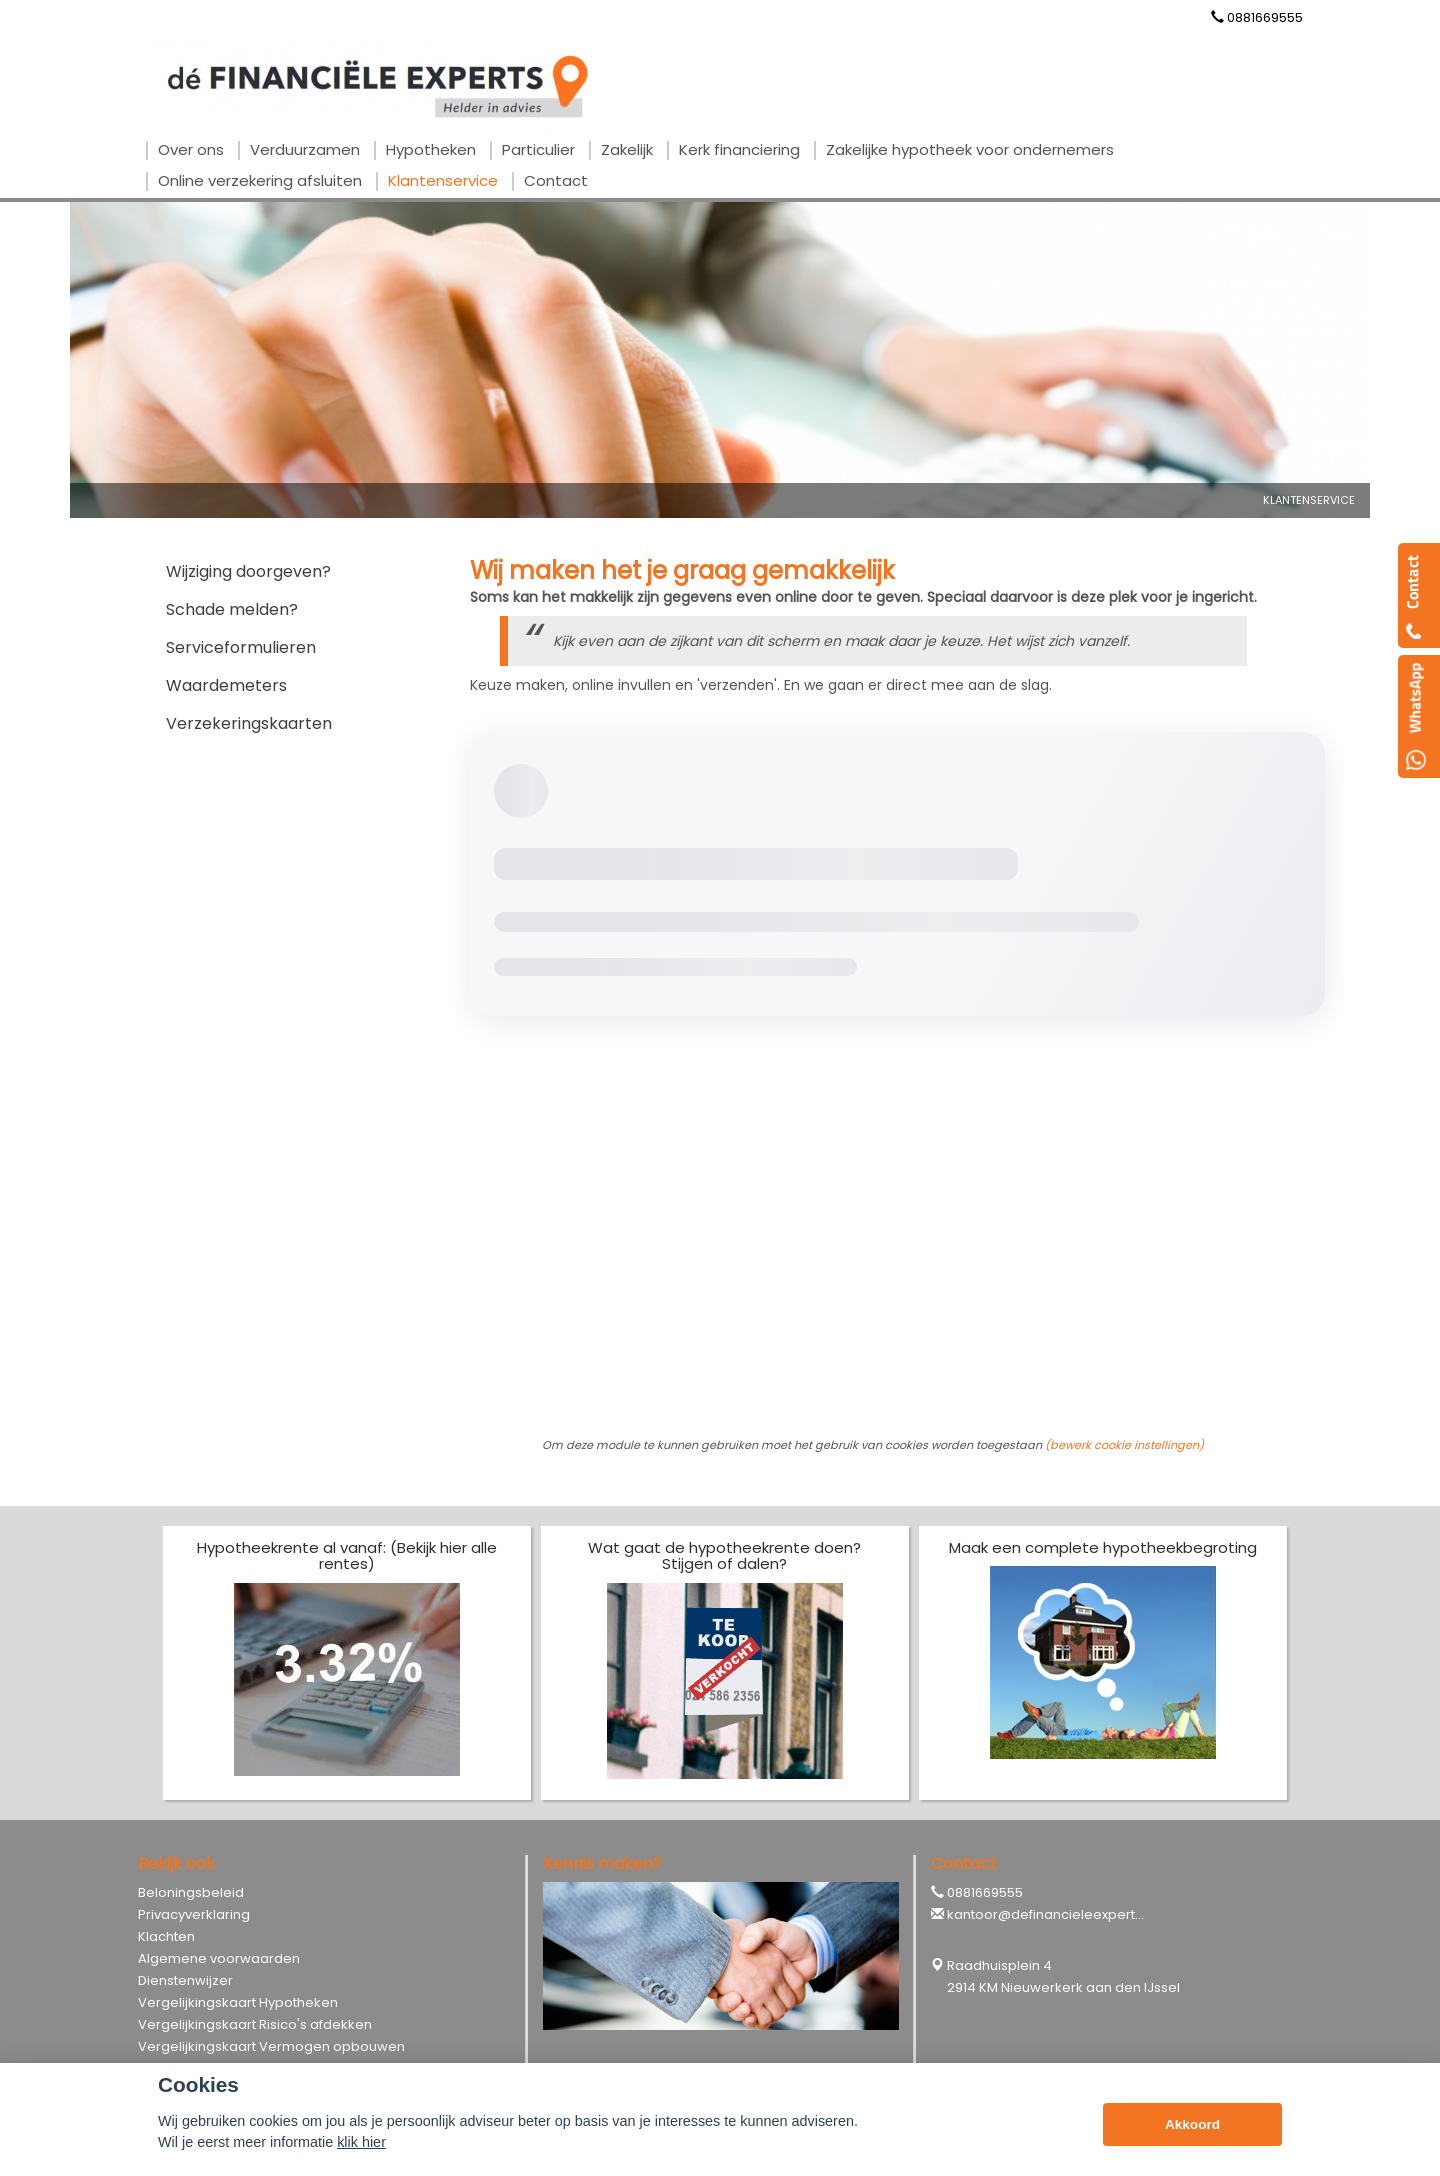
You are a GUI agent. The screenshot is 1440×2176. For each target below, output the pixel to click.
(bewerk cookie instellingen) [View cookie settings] (1124, 1445)
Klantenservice (1309, 500)
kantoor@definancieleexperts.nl (1051, 1914)
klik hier (361, 2142)
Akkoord (1192, 2124)
